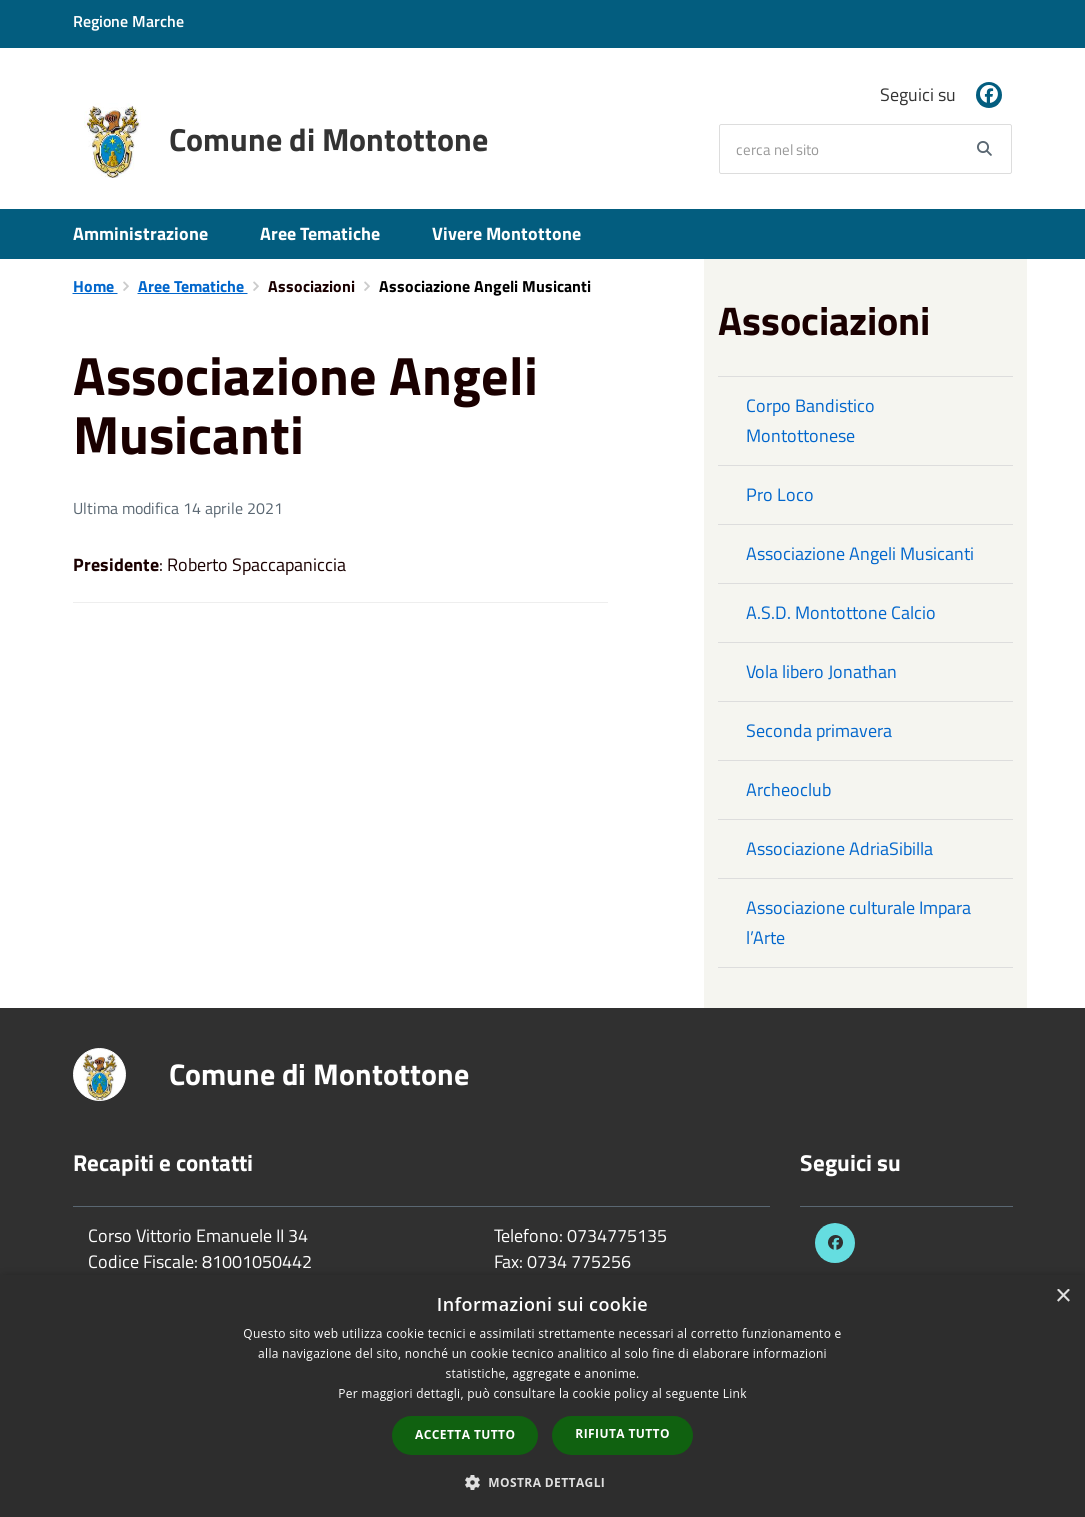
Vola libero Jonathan (821, 671)
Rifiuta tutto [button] (622, 1433)
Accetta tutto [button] (465, 1434)
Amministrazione (140, 233)
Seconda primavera (819, 730)
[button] (543, 1481)
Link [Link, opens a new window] (735, 1393)
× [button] (1062, 1296)
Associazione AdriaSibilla (839, 848)
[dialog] (542, 1396)
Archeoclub (788, 789)
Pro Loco (780, 494)
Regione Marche (128, 21)
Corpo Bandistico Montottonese (810, 420)
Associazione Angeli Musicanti (860, 553)
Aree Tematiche (320, 233)
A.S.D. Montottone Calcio (841, 612)
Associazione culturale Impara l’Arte (858, 922)
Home (95, 286)
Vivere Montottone (506, 233)
